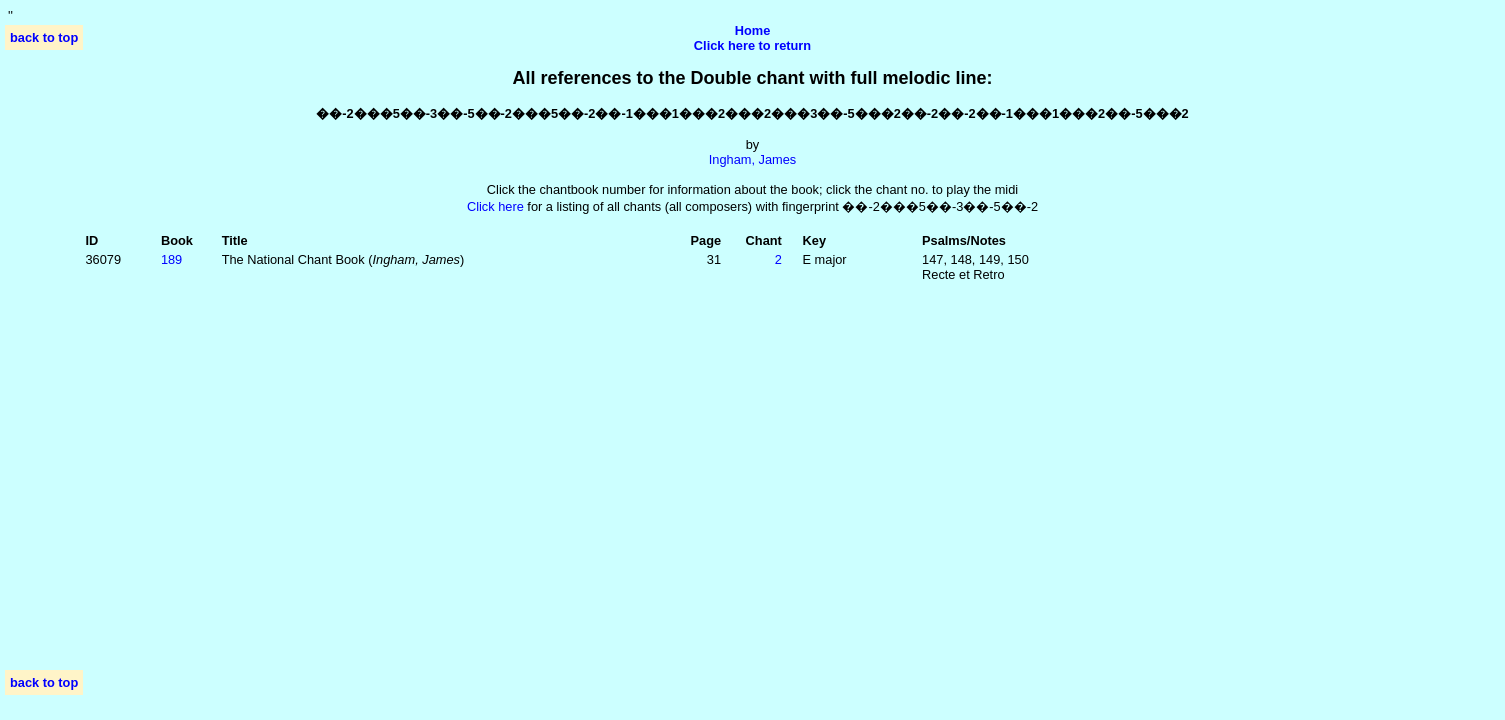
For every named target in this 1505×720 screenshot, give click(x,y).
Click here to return (752, 45)
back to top (44, 37)
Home (753, 30)
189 (171, 259)
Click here (495, 206)
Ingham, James (753, 159)
